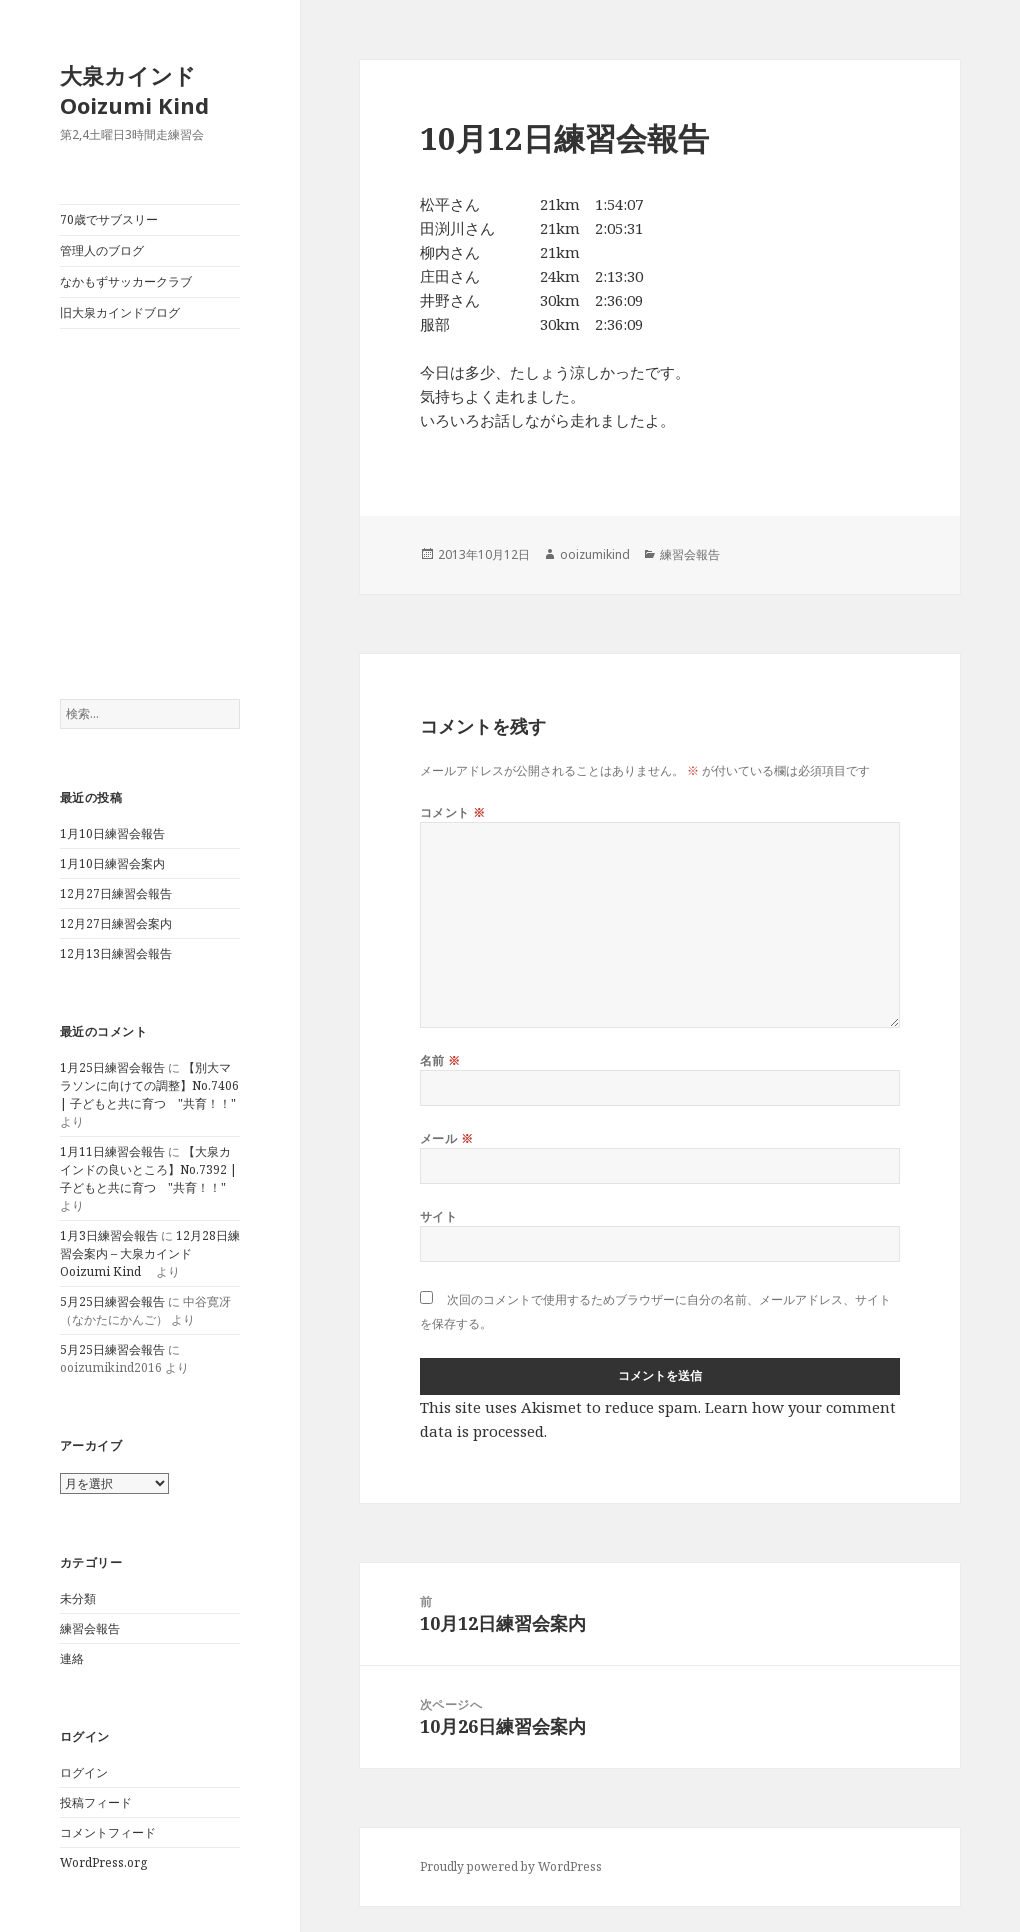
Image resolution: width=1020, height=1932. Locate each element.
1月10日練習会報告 (112, 833)
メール (446, 1138)
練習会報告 (90, 1628)
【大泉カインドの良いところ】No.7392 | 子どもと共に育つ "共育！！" (148, 1169)
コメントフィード (108, 1832)
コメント (453, 812)
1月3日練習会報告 (109, 1235)
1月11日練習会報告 (112, 1151)
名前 (440, 1060)
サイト (438, 1216)
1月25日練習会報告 (112, 1067)
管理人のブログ (102, 250)
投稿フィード (96, 1802)
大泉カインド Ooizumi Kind (145, 90)
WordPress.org (103, 1862)
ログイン (84, 1772)
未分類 (78, 1598)
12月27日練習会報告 (116, 893)
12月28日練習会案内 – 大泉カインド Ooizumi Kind (150, 1253)
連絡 (72, 1658)
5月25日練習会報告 (112, 1301)
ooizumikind (595, 554)
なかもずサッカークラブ (126, 281)
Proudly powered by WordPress (511, 1866)
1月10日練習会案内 (112, 863)
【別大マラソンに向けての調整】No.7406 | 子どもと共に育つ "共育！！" (149, 1085)
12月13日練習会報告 (116, 953)
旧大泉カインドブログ (120, 312)
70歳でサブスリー (109, 219)
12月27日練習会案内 (116, 923)
